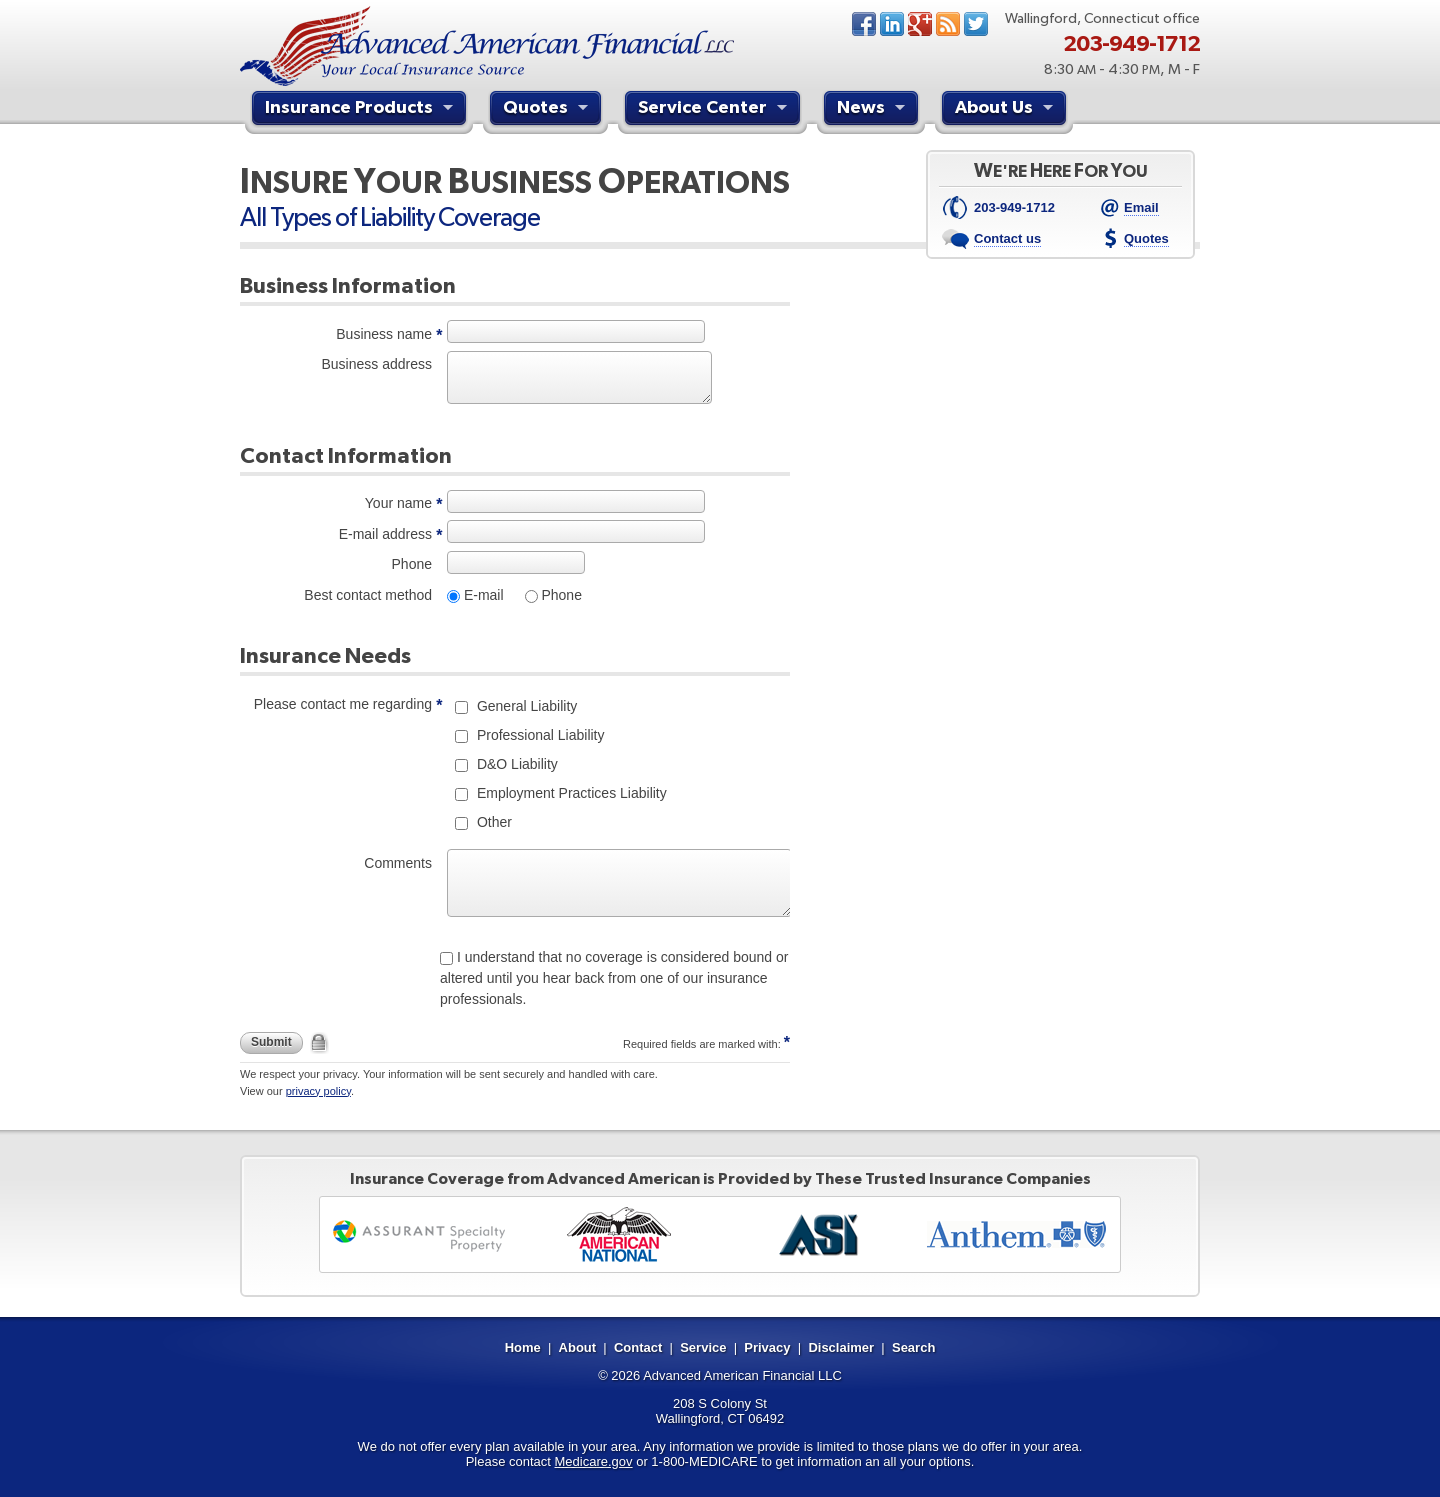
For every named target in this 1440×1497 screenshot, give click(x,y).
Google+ (920, 24)
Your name (398, 503)
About (578, 1347)
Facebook (864, 24)
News (948, 24)
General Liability (525, 706)
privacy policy (318, 1091)
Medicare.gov (594, 1461)
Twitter (976, 24)
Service (703, 1347)
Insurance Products (361, 110)
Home (523, 1347)
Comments (398, 863)
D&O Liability (515, 764)
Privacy (767, 1347)
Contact (638, 1347)
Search (913, 1347)
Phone (412, 564)
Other (492, 822)
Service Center (715, 110)
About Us (1006, 110)
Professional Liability (539, 735)
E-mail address (385, 534)
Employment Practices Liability (570, 793)
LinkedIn (892, 24)
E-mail (482, 595)
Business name (384, 334)
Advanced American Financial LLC (742, 1375)
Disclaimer (841, 1347)
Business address (376, 364)
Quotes (548, 110)
